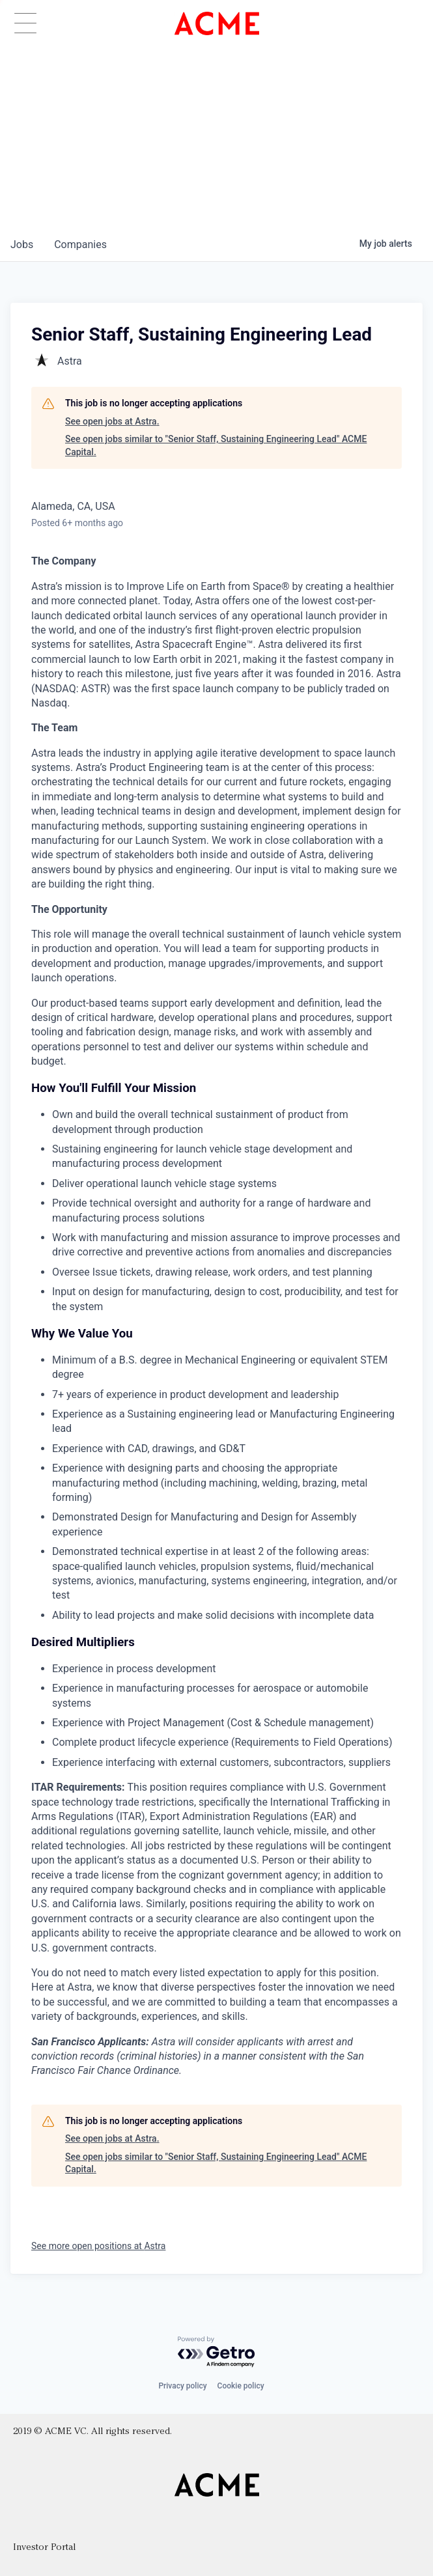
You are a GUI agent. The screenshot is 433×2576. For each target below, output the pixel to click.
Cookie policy (240, 2385)
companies (80, 244)
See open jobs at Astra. (112, 421)
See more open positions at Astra (98, 2246)
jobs (21, 244)
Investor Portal (44, 2548)
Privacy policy (182, 2385)
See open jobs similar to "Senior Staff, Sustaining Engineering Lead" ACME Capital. (216, 445)
